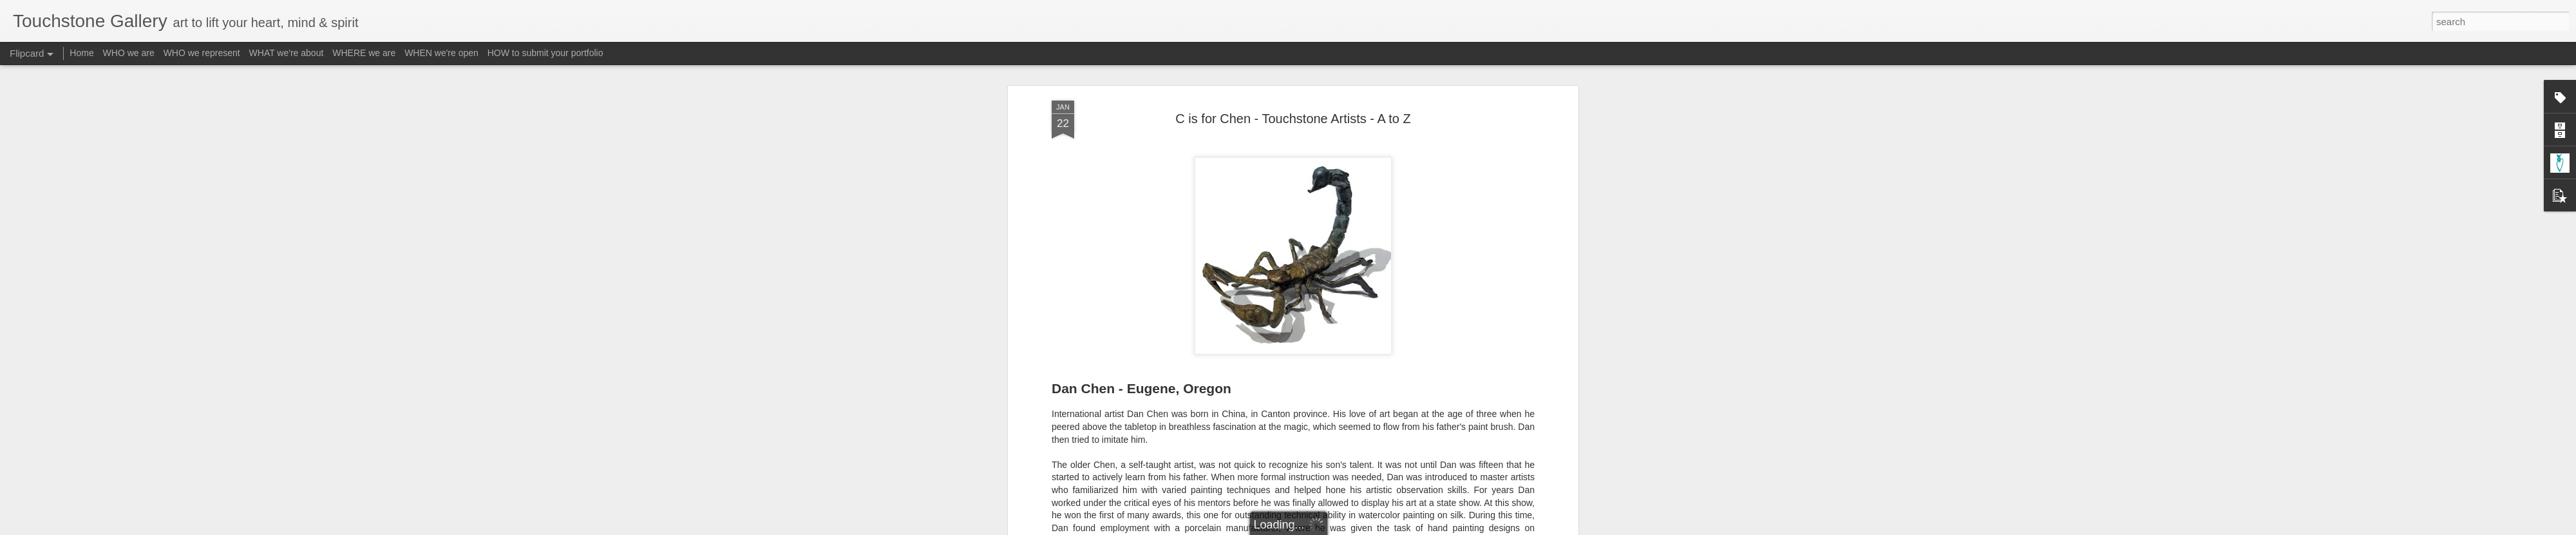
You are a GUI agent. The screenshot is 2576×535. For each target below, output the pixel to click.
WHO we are (129, 53)
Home (81, 53)
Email (1247, 297)
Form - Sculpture (1269, 332)
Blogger (1328, 528)
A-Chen (1164, 332)
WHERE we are (363, 53)
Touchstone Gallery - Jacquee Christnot (1354, 315)
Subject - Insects (1416, 332)
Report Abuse (1366, 528)
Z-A (1461, 332)
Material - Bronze (1343, 332)
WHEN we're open (441, 53)
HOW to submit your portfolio (545, 53)
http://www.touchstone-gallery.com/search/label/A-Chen (1244, 246)
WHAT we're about (286, 53)
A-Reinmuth (1207, 332)
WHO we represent (202, 53)
